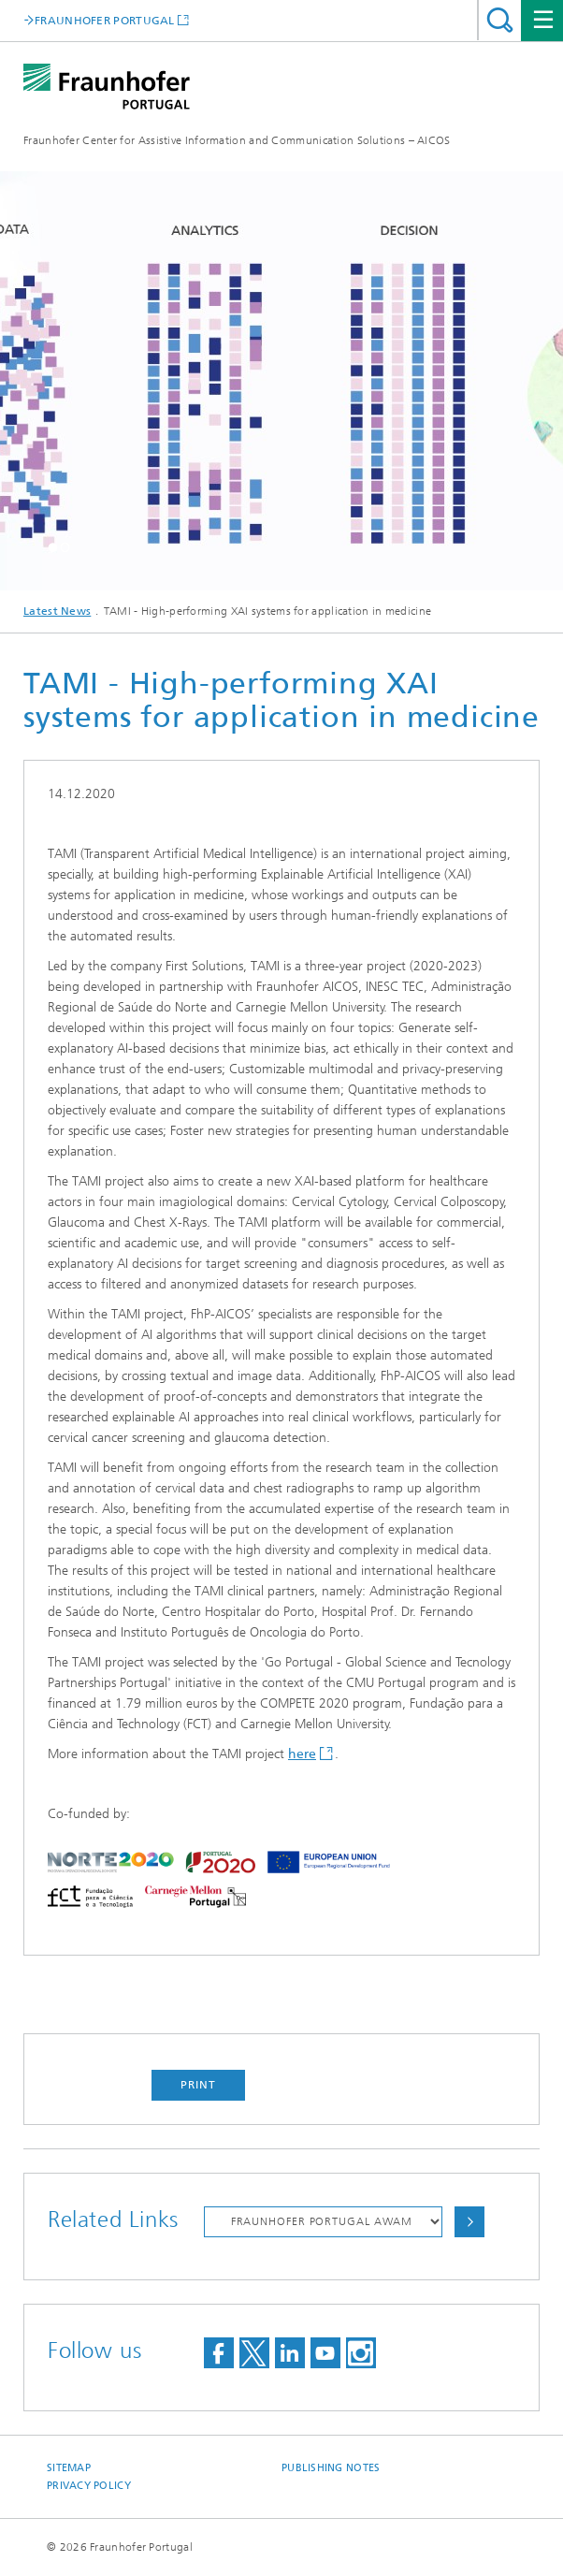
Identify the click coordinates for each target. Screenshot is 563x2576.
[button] (53, 546)
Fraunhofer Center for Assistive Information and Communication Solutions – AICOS (237, 140)
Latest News (57, 611)
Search (500, 20)
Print (198, 2084)
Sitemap (69, 2468)
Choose (469, 2221)
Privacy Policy (89, 2486)
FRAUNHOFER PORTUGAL (105, 20)
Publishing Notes (331, 2468)
